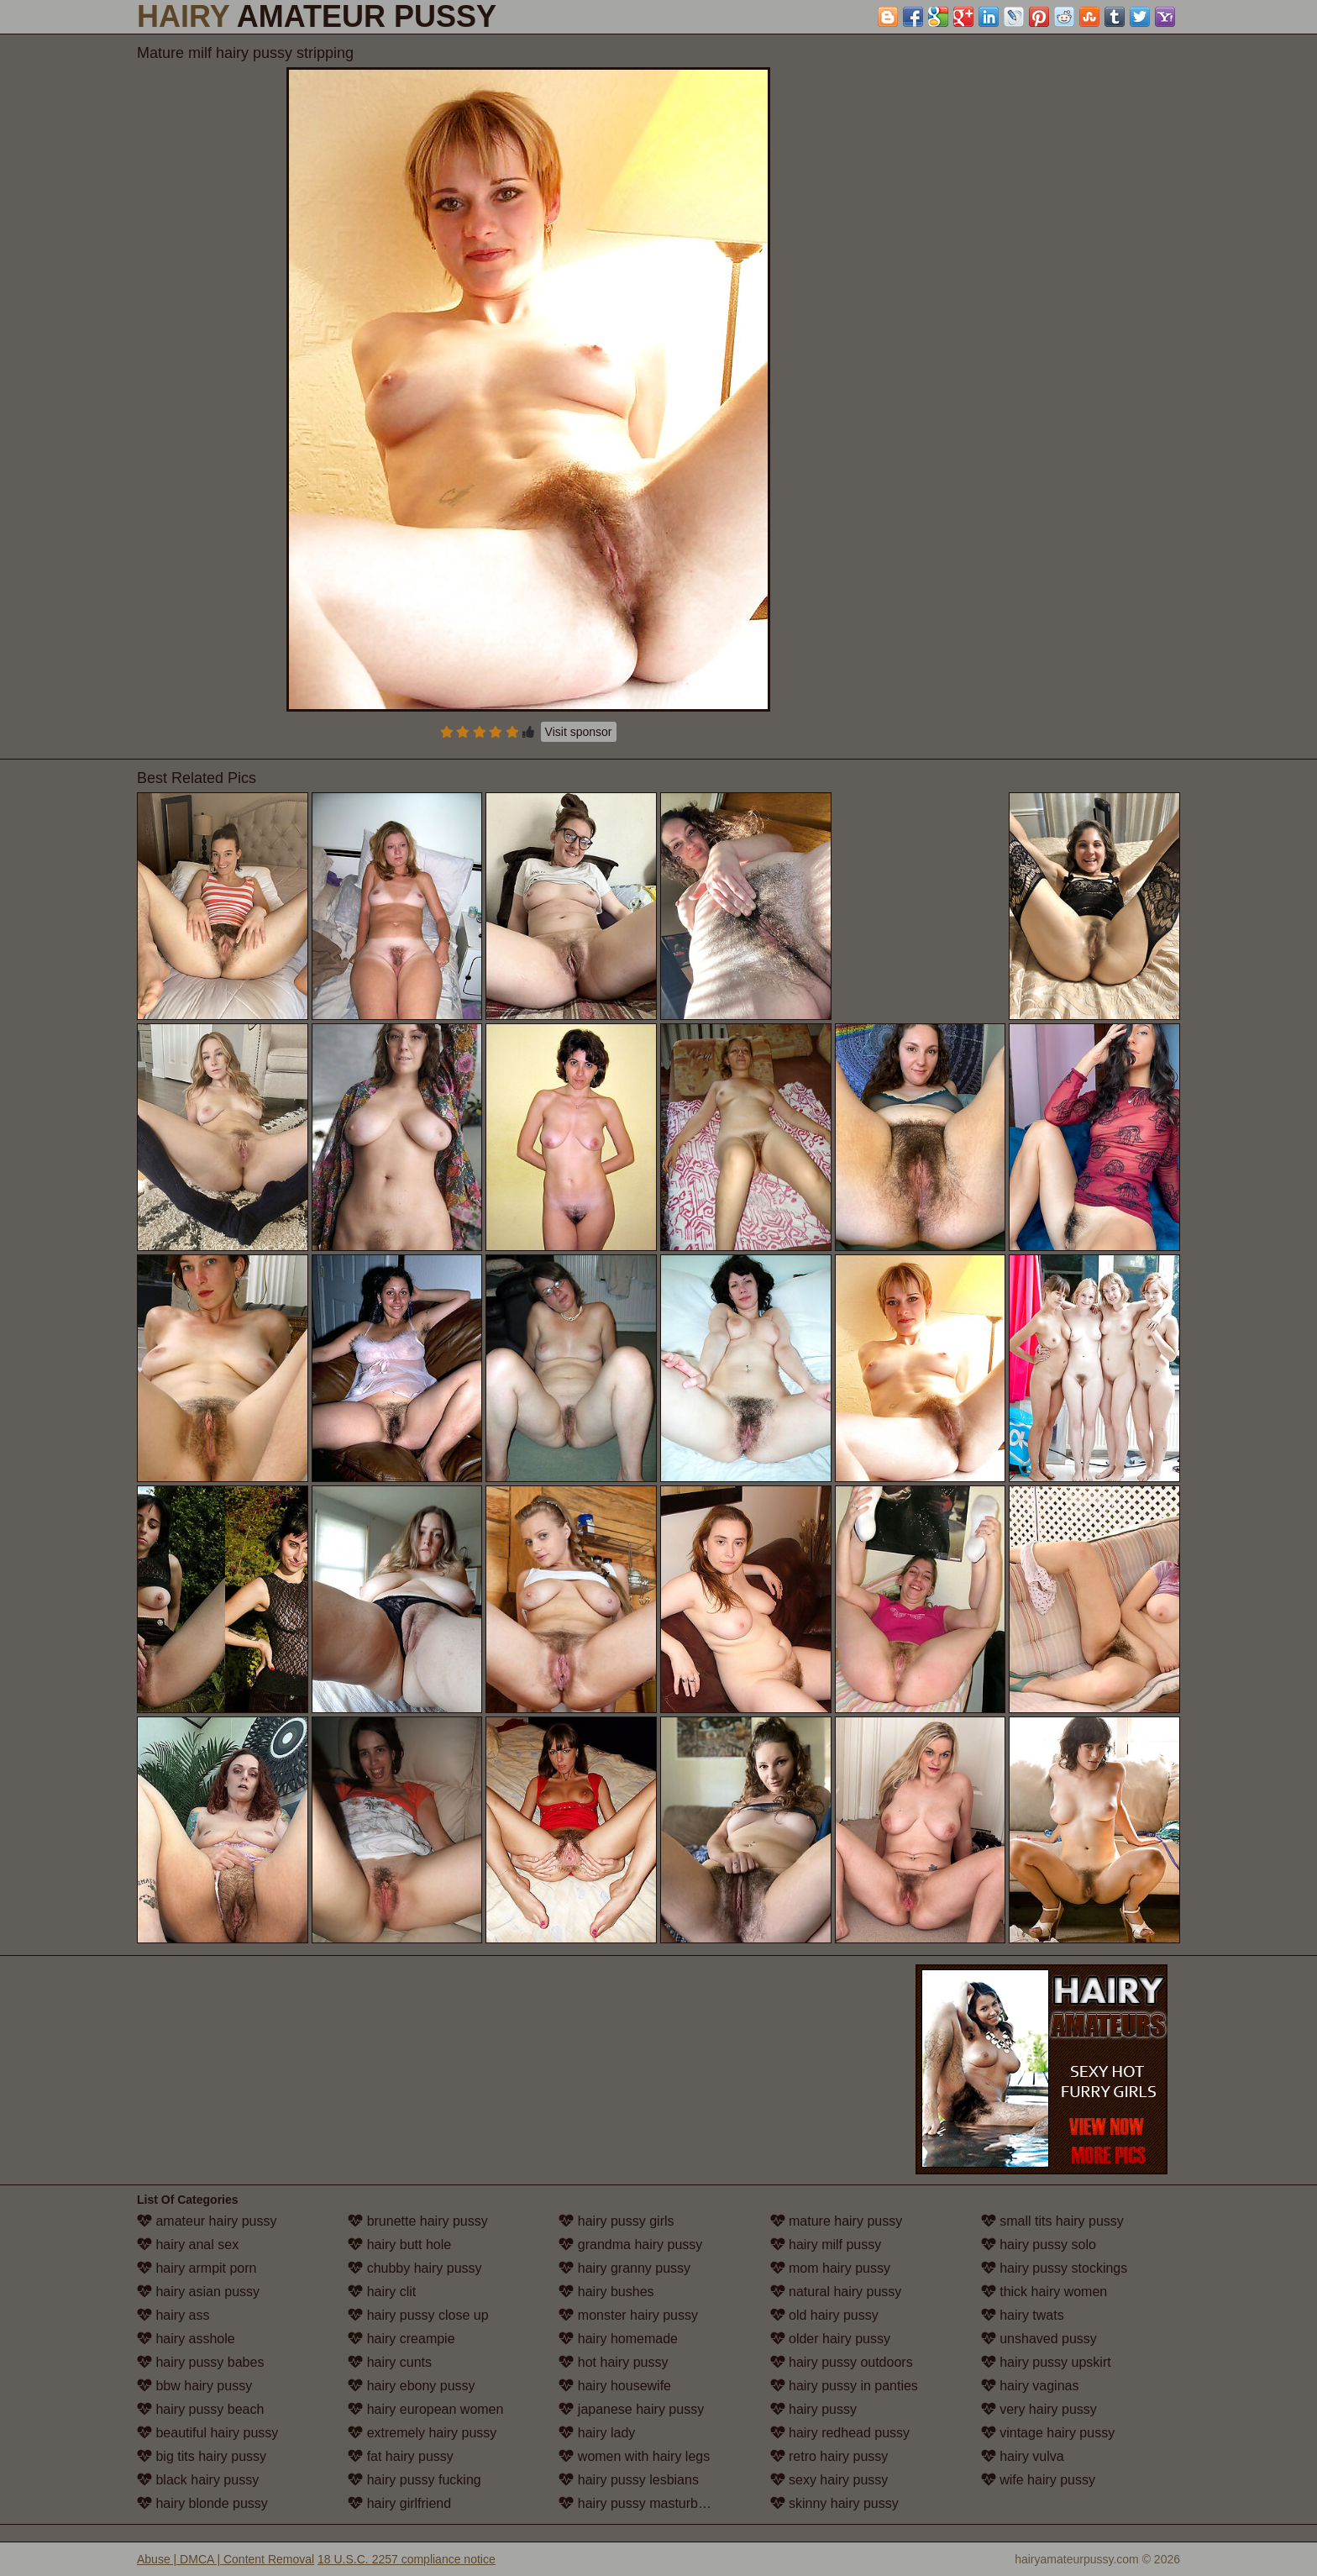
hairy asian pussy (198, 2291)
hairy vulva (1022, 2456)
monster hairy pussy (628, 2315)
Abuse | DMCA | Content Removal (225, 2559)
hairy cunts (390, 2362)
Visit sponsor (578, 732)
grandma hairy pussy (630, 2244)
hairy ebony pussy (411, 2386)
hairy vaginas (1030, 2386)
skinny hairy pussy (834, 2503)
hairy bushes (606, 2291)
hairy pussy (813, 2409)
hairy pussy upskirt (1046, 2362)
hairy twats (1022, 2315)
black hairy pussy (198, 2480)
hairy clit (382, 2291)
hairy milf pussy (826, 2244)
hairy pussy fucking (414, 2480)
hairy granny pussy (624, 2268)
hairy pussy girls (616, 2221)
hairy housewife (615, 2386)
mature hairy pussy (836, 2221)
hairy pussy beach (200, 2409)
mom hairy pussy (830, 2268)
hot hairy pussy (613, 2362)
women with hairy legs (634, 2456)
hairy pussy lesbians (629, 2480)
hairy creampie (401, 2339)
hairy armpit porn (197, 2268)
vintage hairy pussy (1048, 2433)
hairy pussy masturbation (643, 2503)
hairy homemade (618, 2339)
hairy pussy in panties (844, 2386)
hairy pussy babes (200, 2362)
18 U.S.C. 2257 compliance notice (406, 2559)
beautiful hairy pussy (207, 2433)
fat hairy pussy (401, 2456)
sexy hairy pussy (829, 2480)
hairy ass (173, 2315)
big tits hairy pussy (201, 2456)
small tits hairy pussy (1052, 2221)
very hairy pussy (1039, 2409)
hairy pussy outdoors (841, 2362)
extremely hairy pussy (422, 2433)
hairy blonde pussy (202, 2503)
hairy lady (597, 2433)
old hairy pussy (824, 2315)
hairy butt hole (399, 2244)
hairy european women (425, 2409)
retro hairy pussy (829, 2456)
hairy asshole (186, 2339)
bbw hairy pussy (194, 2386)
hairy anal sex (188, 2244)
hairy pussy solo (1038, 2244)
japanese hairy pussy (631, 2409)
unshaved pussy (1039, 2339)
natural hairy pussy (836, 2291)
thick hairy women (1044, 2291)
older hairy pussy (830, 2339)
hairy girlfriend (399, 2503)
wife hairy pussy (1038, 2480)
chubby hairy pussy (414, 2268)
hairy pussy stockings (1054, 2268)
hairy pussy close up (418, 2315)
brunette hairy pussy (418, 2221)
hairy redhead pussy (840, 2433)
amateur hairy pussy (207, 2221)
